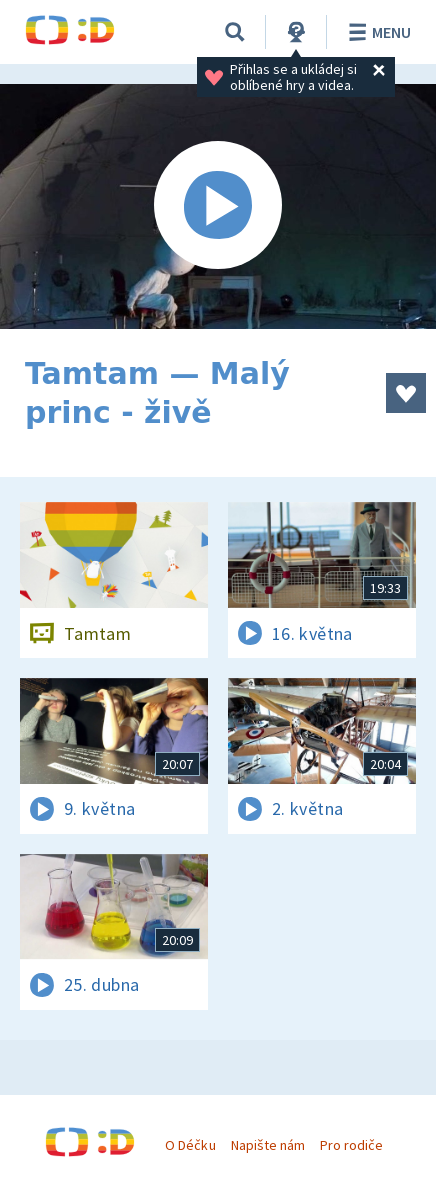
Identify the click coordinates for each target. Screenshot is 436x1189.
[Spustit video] (218, 206)
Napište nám (268, 1145)
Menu (376, 32)
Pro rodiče (351, 1145)
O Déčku (190, 1145)
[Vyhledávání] (235, 32)
